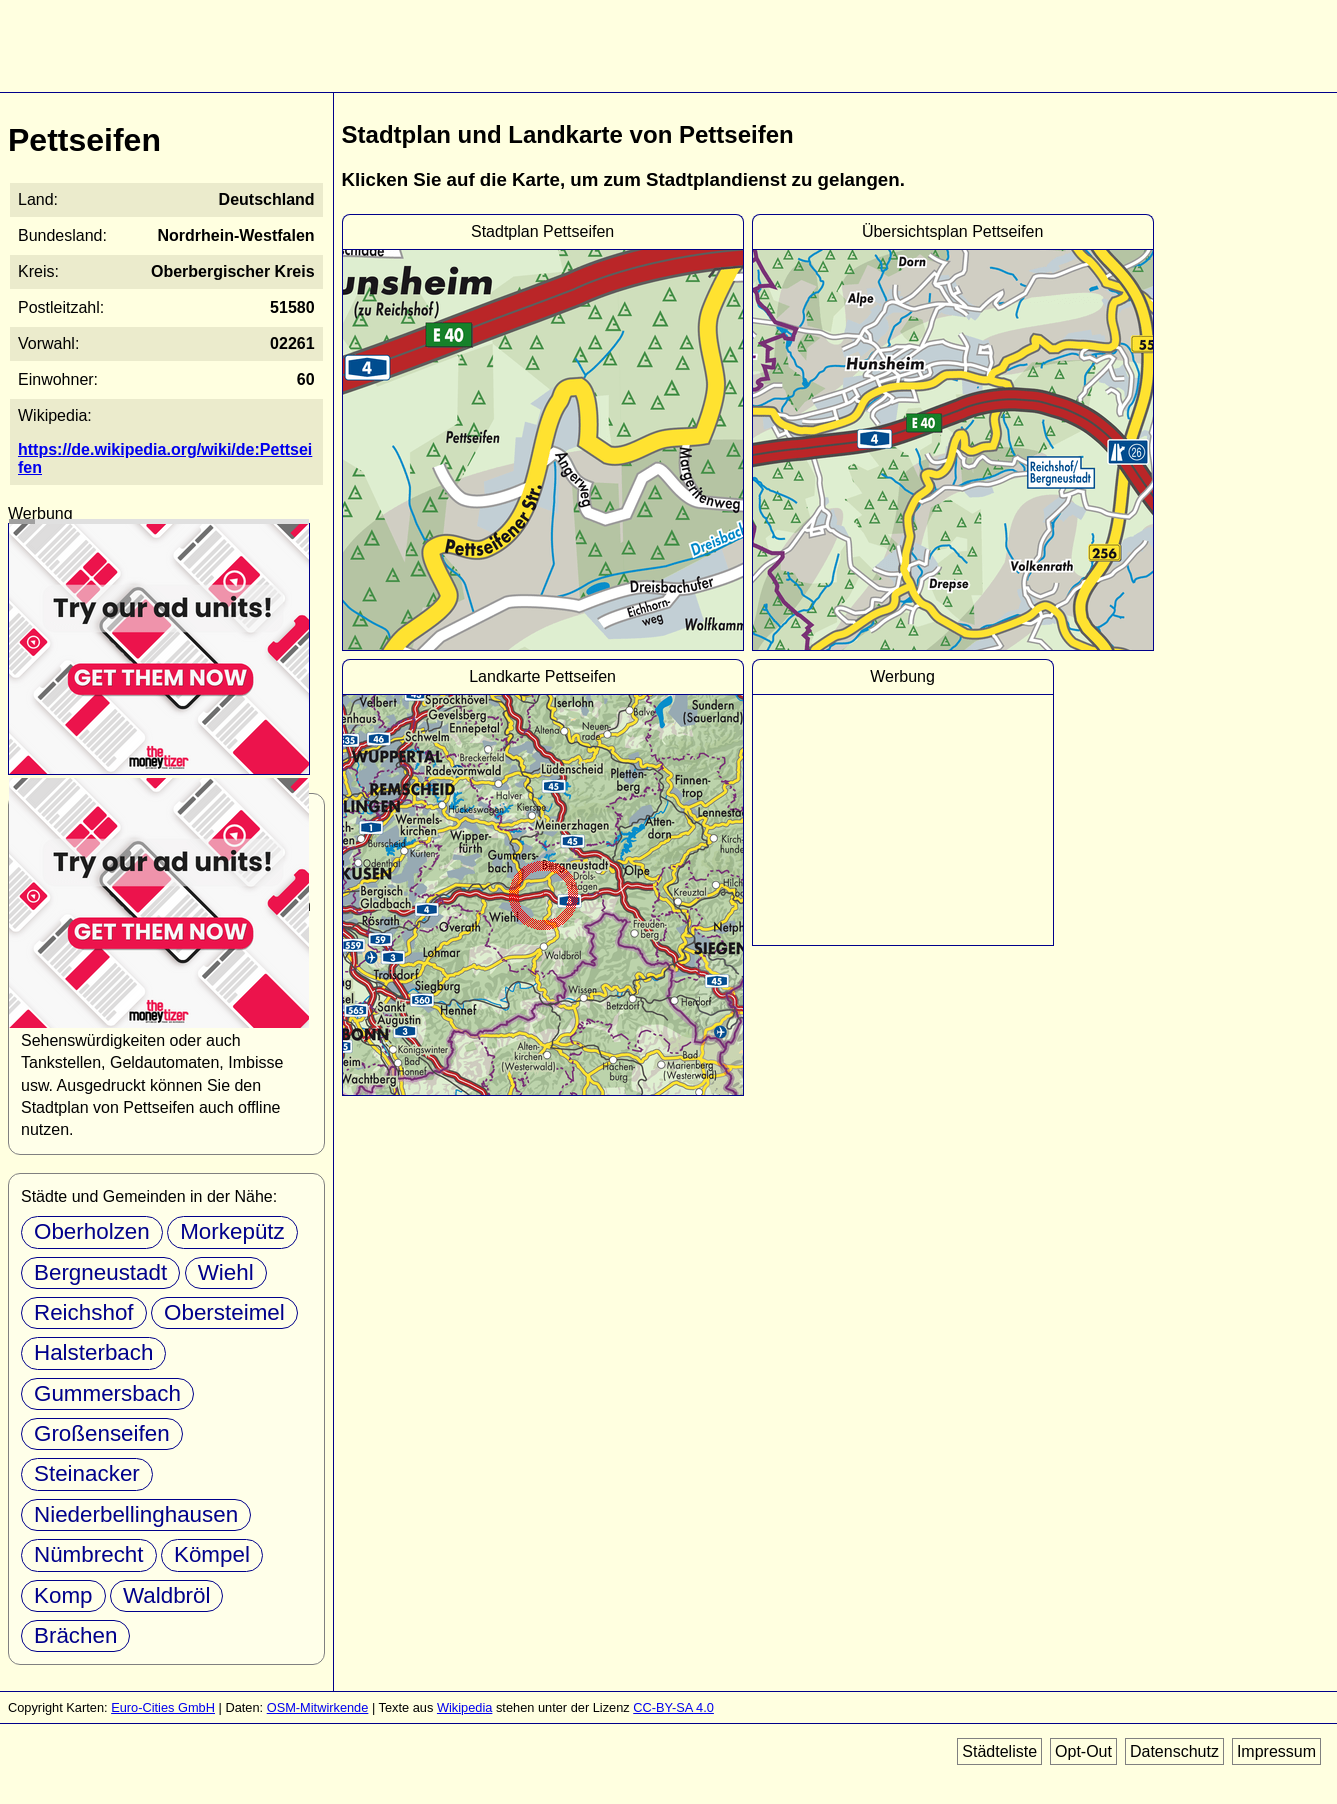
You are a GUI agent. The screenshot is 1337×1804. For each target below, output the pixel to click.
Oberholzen (92, 1231)
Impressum (1276, 1751)
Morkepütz (232, 1231)
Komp (63, 1595)
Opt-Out (1083, 1751)
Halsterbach (93, 1352)
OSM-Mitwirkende (318, 1707)
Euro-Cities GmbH (163, 1707)
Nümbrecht (89, 1554)
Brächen (75, 1635)
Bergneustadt (100, 1272)
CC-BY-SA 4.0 (673, 1707)
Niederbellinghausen (136, 1514)
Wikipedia (464, 1707)
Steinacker (87, 1473)
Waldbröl (167, 1595)
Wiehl (226, 1272)
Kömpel (212, 1554)
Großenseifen (102, 1433)
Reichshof (84, 1312)
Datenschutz (1174, 1751)
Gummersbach (107, 1393)
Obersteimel (224, 1312)
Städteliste (999, 1751)
